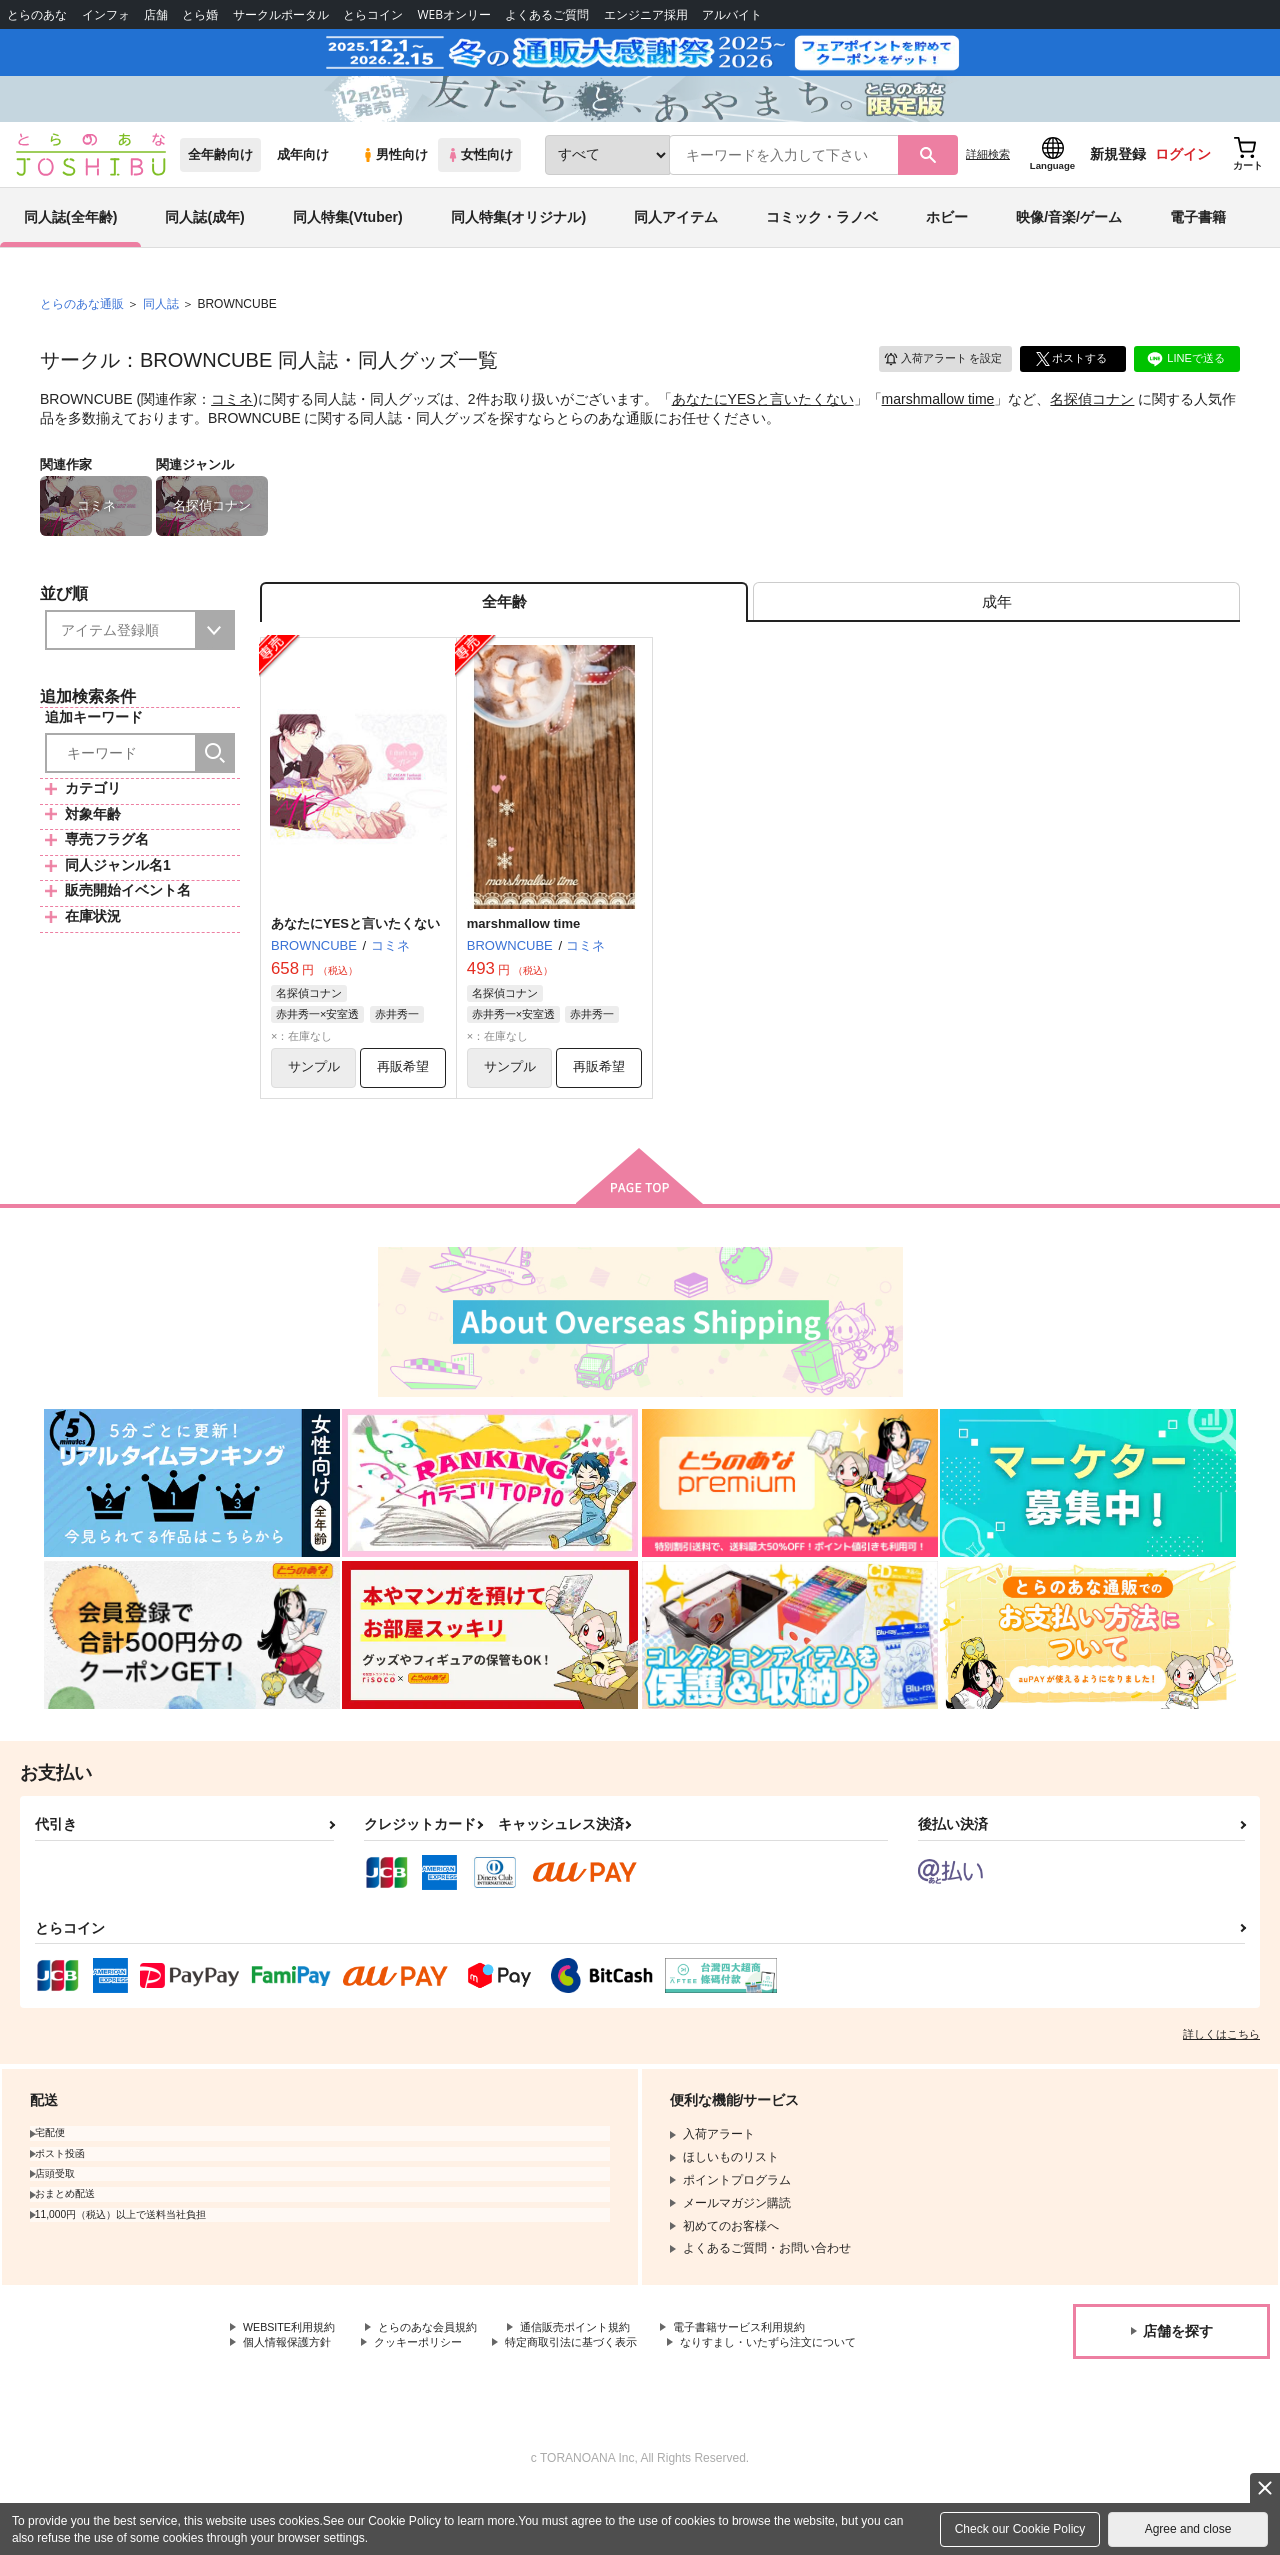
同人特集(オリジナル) (518, 244)
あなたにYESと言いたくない (763, 426)
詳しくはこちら (1221, 2074)
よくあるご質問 (547, 14)
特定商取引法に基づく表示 (593, 2385)
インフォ (106, 14)
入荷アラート (936, 384)
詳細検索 (988, 181)
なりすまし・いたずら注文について (339, 2402)
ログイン (1183, 181)
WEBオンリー (454, 14)
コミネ (232, 426)
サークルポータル (281, 14)
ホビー (947, 244)
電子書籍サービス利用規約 (774, 2368)
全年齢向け (220, 181)
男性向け (394, 181)
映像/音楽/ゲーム (1069, 244)
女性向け (479, 181)
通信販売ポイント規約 (599, 2368)
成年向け (303, 181)
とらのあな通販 (82, 331)
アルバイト (732, 14)
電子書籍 (1198, 244)
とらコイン (373, 14)
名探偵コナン (1092, 426)
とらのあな (37, 14)
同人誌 (161, 331)
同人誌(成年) (204, 244)
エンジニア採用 (646, 14)
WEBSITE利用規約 (294, 2368)
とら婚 (200, 14)
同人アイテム (676, 244)
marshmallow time (938, 426)
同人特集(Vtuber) (348, 244)
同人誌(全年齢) (70, 244)
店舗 (156, 14)
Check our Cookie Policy (1020, 2529)
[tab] (996, 633)
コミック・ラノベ (822, 244)
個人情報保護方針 (291, 2385)
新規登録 (1118, 181)
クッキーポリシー (430, 2385)
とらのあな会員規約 (442, 2368)
